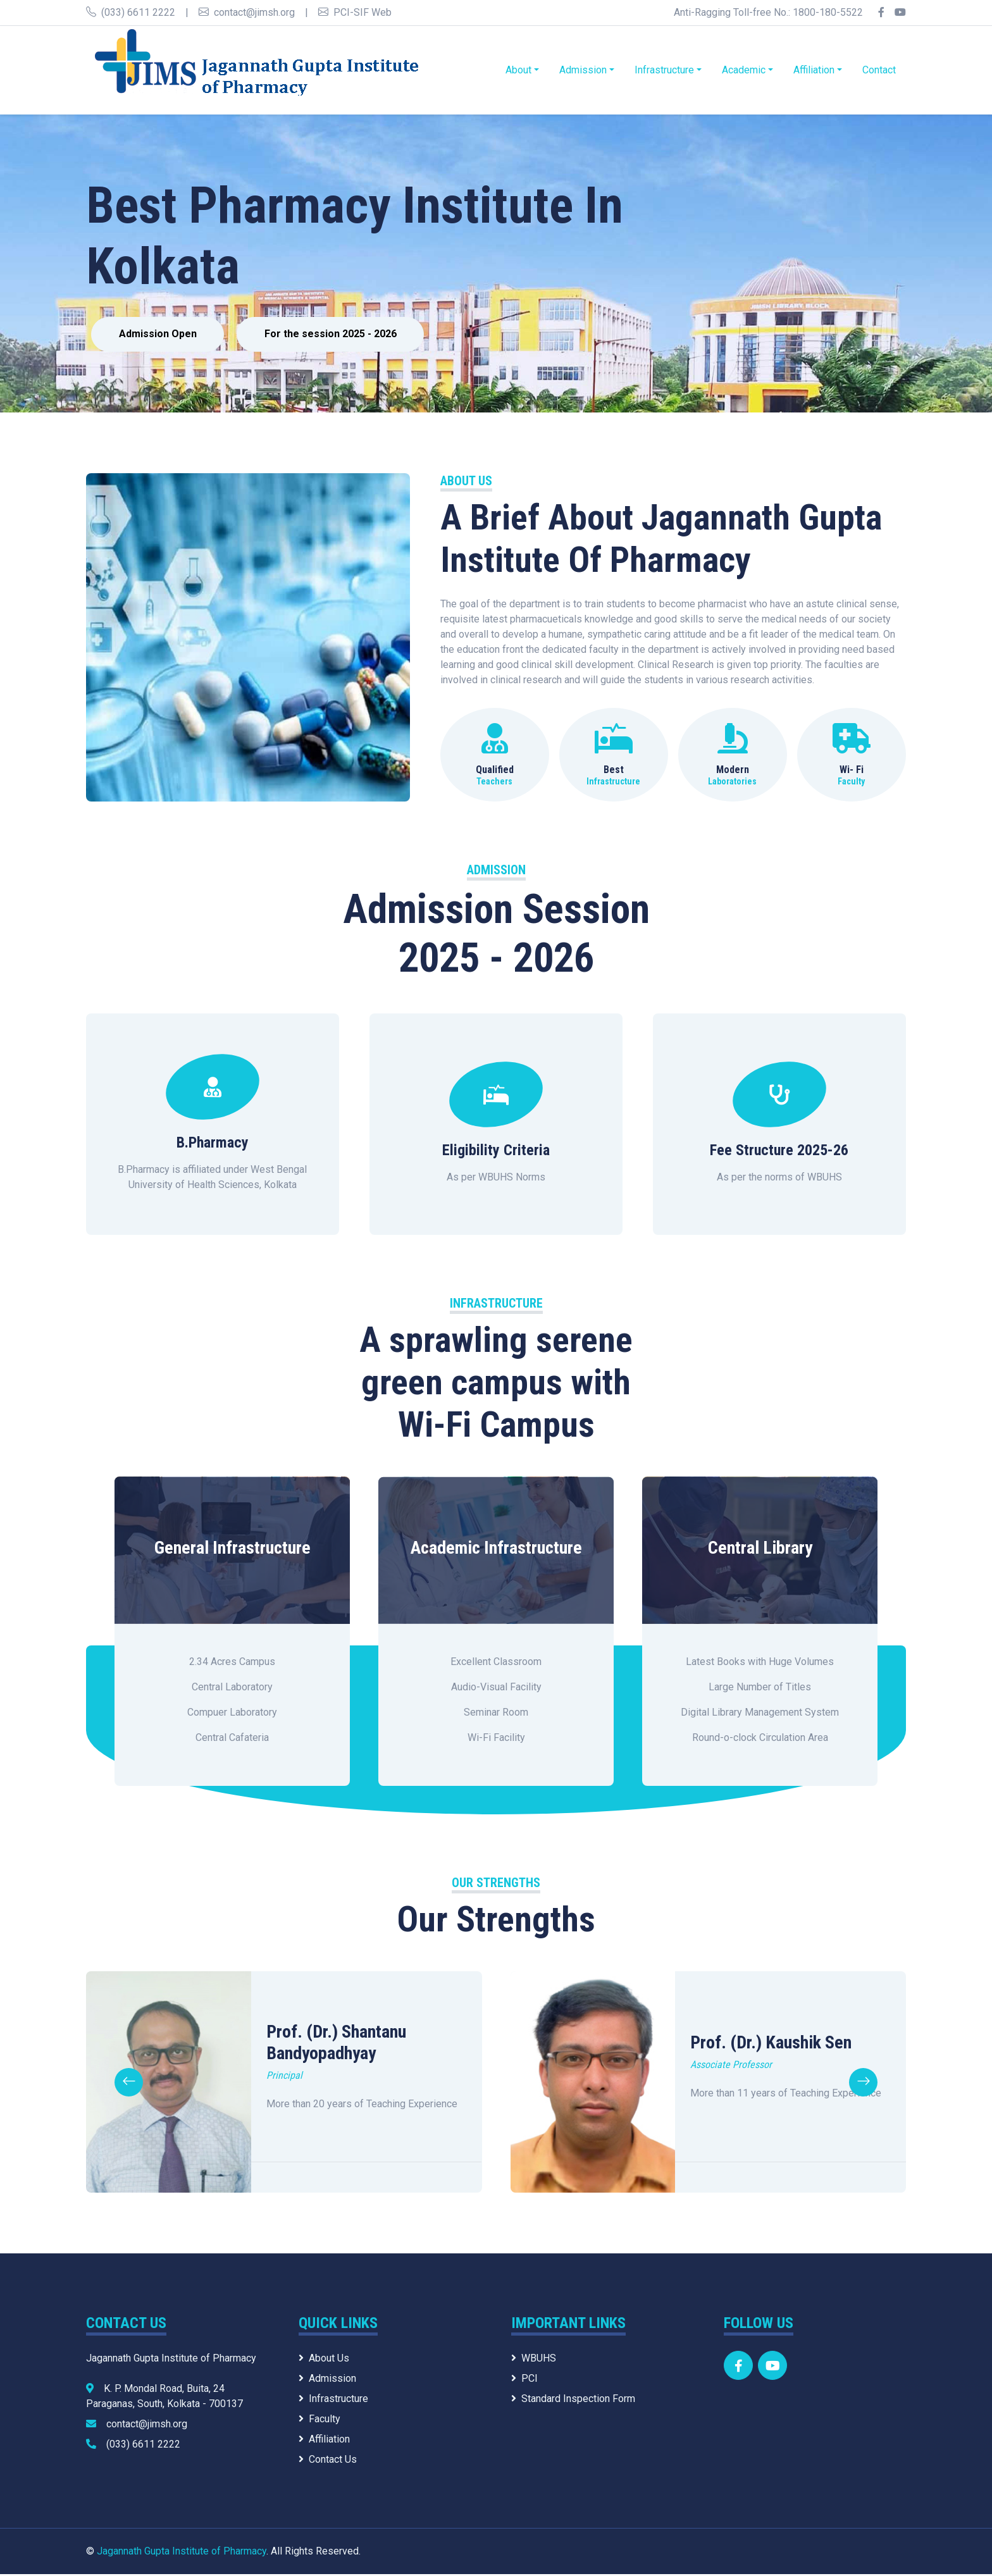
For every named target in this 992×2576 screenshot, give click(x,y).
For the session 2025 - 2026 (341, 335)
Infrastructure (664, 70)
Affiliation (813, 70)
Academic (744, 70)
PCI (524, 2380)
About (518, 70)
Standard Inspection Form (573, 2400)
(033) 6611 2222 (130, 12)
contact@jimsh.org (247, 12)
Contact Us (328, 2461)
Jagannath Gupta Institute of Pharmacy (181, 2553)
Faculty (319, 2421)
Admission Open (161, 335)
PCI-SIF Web (355, 12)
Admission (583, 70)
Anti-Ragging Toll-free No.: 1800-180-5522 (768, 12)
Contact (879, 70)
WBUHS (533, 2360)
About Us (324, 2360)
